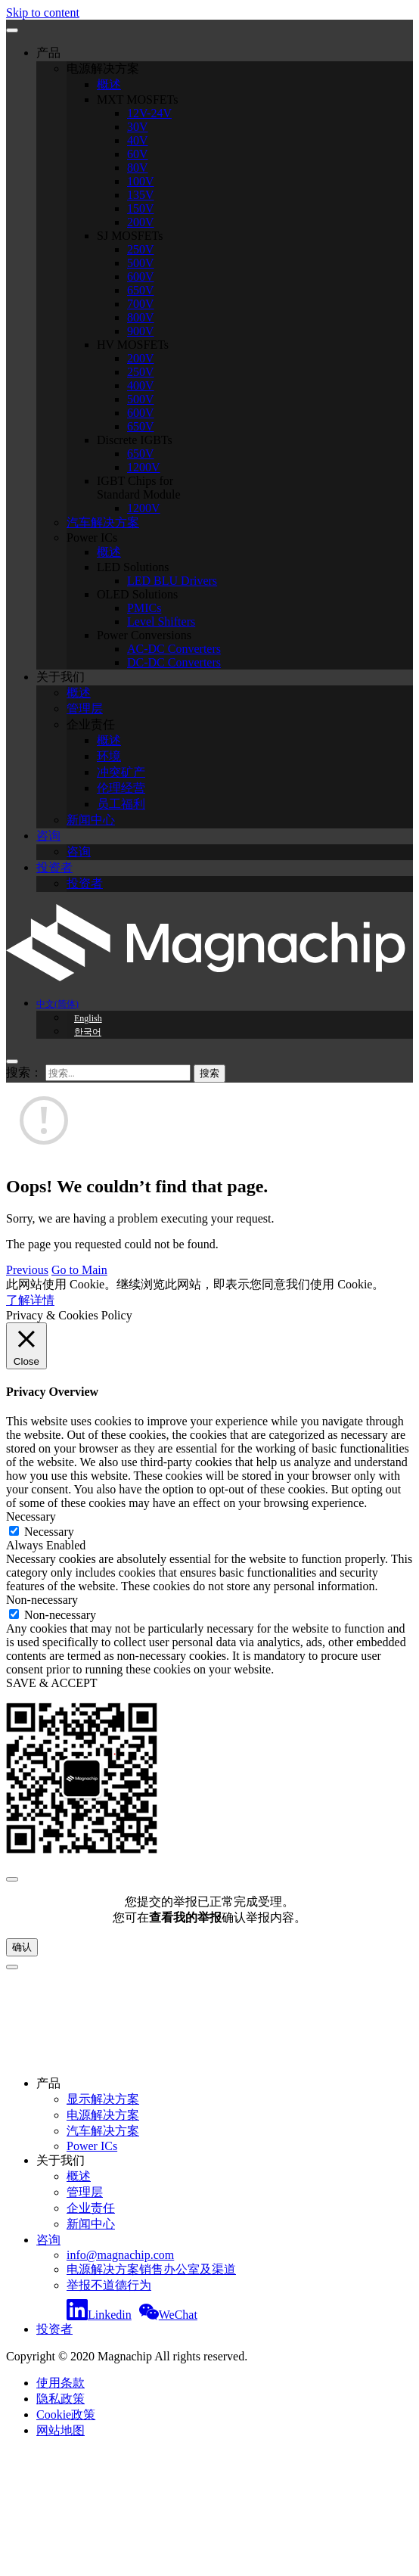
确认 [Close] (22, 1947)
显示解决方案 (103, 2099)
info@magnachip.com (120, 2254)
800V (140, 317)
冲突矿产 (121, 772)
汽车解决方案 (103, 522)
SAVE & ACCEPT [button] (52, 1682)
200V (140, 222)
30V (137, 126)
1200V (143, 467)
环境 (109, 756)
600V (140, 276)
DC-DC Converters (174, 662)
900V (140, 331)
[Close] (12, 1879)
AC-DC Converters (174, 648)
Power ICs (92, 537)
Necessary (49, 1531)
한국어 (87, 1032)
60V (137, 154)
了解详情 (30, 1300)
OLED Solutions (137, 594)
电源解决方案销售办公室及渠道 (151, 2269)
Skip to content (42, 12)
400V (140, 385)
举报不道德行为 (109, 2285)
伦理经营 (121, 788)
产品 (48, 52)
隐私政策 (60, 2398)
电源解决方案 (103, 68)
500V (140, 262)
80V (137, 167)
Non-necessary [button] (42, 1599)
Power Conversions (144, 635)
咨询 (48, 835)
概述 (109, 84)
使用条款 (60, 2382)
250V (140, 249)
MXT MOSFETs (137, 99)
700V (140, 303)
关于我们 (60, 676)
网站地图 (60, 2430)
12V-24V (149, 113)
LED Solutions (133, 567)
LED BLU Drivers (172, 580)
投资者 (54, 867)
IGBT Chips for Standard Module (139, 487)
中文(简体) (57, 1004)
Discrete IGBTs (134, 439)
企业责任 (91, 724)
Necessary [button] (31, 1516)
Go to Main (79, 1269)
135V (140, 194)
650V (140, 290)
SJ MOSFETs (130, 235)
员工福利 (121, 803)
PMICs (144, 607)
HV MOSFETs (133, 344)
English (88, 1018)
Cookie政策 (65, 2414)
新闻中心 (91, 819)
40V (137, 140)
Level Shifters (161, 621)
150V (140, 208)
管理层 (85, 708)
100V (140, 181)
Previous (27, 1269)
